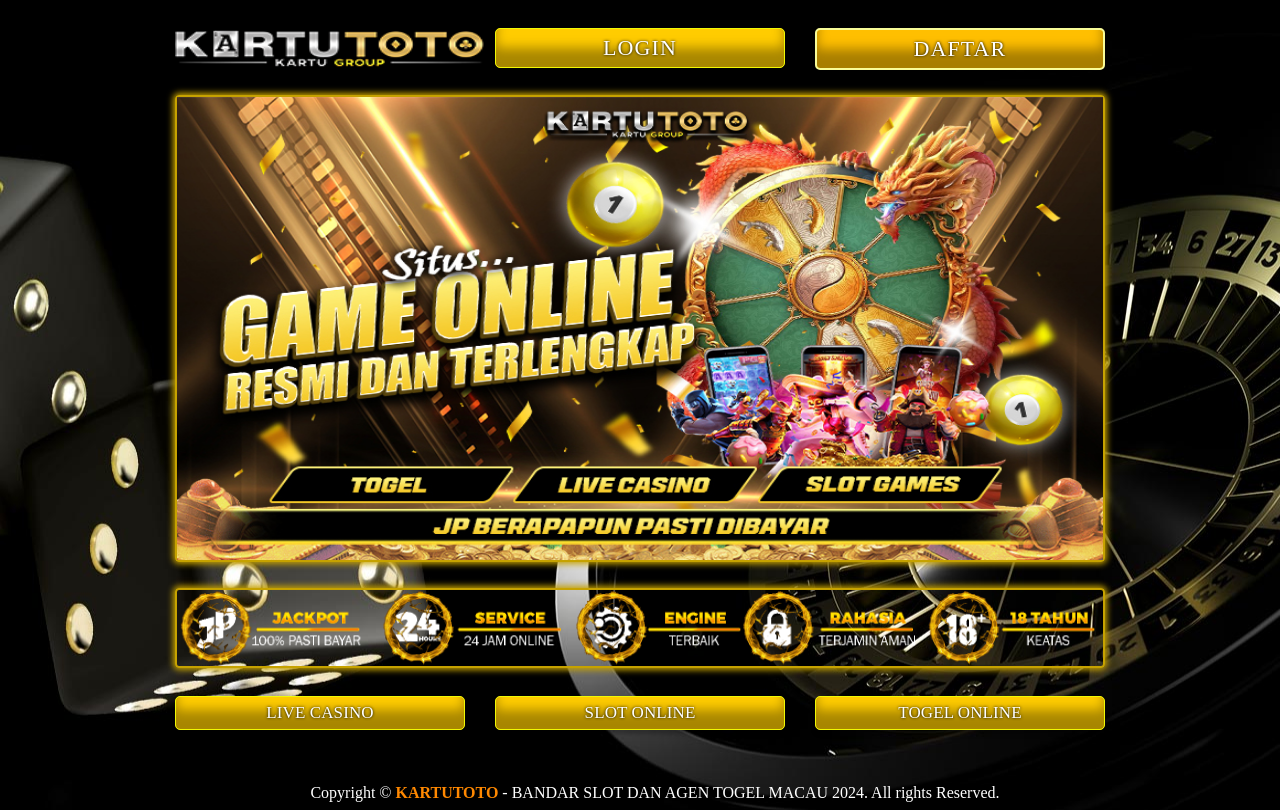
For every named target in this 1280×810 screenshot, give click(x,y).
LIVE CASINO (319, 712)
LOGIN (640, 47)
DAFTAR (960, 48)
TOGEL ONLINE (959, 712)
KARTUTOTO (446, 792)
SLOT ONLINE (640, 712)
